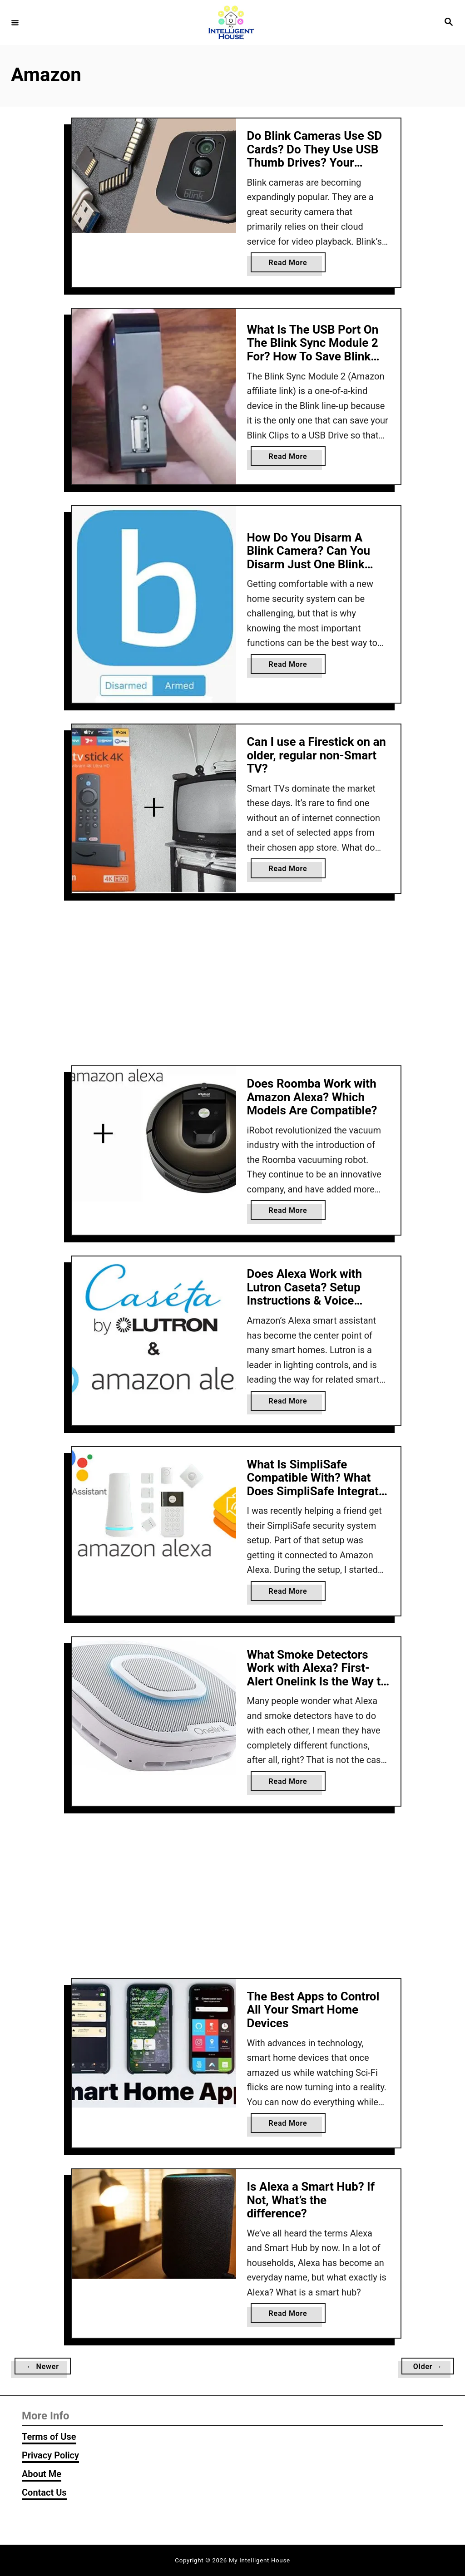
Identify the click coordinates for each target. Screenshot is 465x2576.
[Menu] (15, 22)
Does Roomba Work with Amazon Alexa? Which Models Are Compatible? (312, 1097)
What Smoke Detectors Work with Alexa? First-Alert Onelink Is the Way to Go (317, 1675)
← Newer (42, 2366)
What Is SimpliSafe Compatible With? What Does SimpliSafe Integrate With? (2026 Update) (316, 1485)
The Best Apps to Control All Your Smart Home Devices (313, 2010)
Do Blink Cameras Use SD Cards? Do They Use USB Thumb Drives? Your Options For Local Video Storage (314, 162)
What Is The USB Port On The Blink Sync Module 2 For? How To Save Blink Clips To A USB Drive (313, 350)
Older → (427, 2366)
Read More (291, 264)
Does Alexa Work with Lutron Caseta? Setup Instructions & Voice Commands (304, 1294)
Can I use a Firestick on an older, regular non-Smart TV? (316, 755)
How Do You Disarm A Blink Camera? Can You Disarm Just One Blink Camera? (309, 558)
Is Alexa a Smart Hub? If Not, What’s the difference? (311, 2200)
